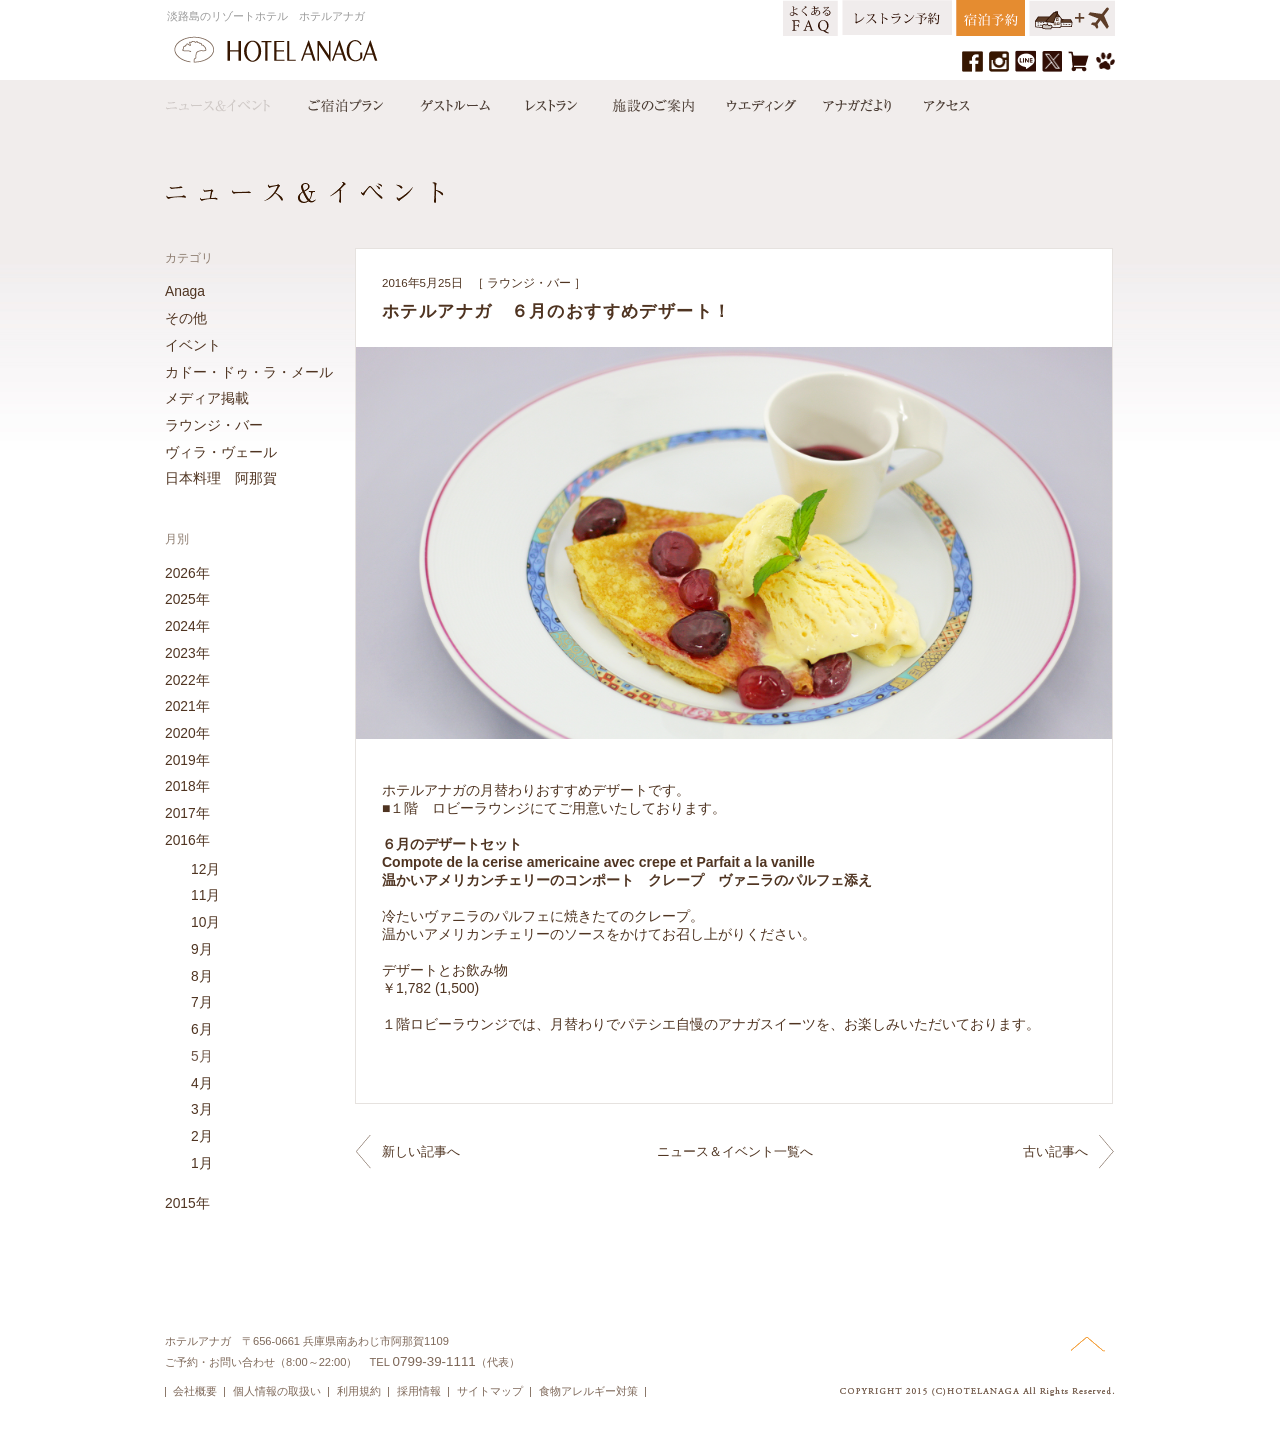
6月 (202, 1029)
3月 (202, 1109)
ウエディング (759, 101)
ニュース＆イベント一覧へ (735, 1151)
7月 (202, 1002)
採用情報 (419, 1391)
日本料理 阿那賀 (221, 478)
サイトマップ (490, 1391)
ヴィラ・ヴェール (221, 452)
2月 (202, 1136)
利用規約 (359, 1391)
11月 (205, 895)
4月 (202, 1083)
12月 (205, 869)
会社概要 (195, 1391)
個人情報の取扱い (277, 1391)
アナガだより (859, 101)
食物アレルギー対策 (588, 1391)
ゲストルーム (453, 101)
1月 (202, 1163)
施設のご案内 (652, 101)
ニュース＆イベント (228, 101)
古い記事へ (1055, 1151)
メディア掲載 (207, 398)
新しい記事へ (421, 1151)
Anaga (185, 291)
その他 (186, 318)
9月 (202, 949)
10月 (205, 922)
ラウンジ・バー (529, 283)
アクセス (942, 101)
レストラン (550, 101)
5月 (202, 1056)
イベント (193, 345)
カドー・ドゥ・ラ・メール (249, 372)
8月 (202, 976)
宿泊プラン (345, 101)
